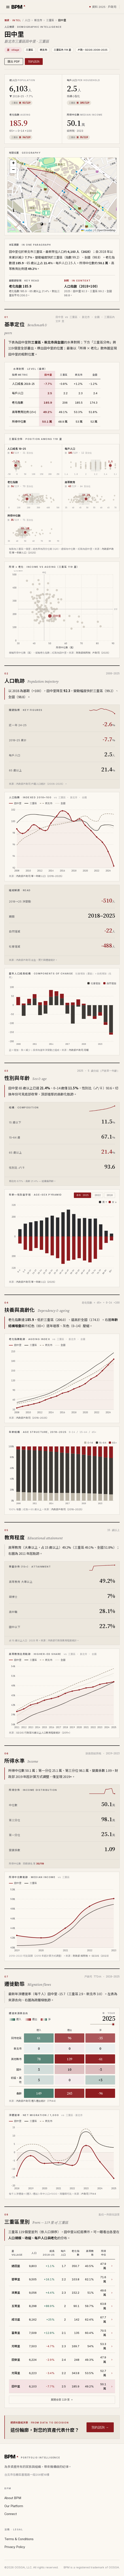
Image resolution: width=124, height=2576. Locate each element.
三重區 (50, 20)
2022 (98, 1195)
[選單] (7, 7)
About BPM (12, 2498)
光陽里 (16, 2373)
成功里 (16, 2319)
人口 (27, 20)
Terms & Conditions (19, 2539)
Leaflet (86, 230)
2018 (110, 1195)
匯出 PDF (14, 61)
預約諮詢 (33, 61)
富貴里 (16, 2333)
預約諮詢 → (100, 2427)
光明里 (16, 2346)
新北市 (38, 20)
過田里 (16, 2266)
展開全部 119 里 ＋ (62, 2399)
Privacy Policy (14, 2547)
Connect (10, 2514)
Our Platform (13, 2506)
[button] (13, 163)
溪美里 (16, 2292)
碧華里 (16, 2279)
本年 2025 (82, 1195)
